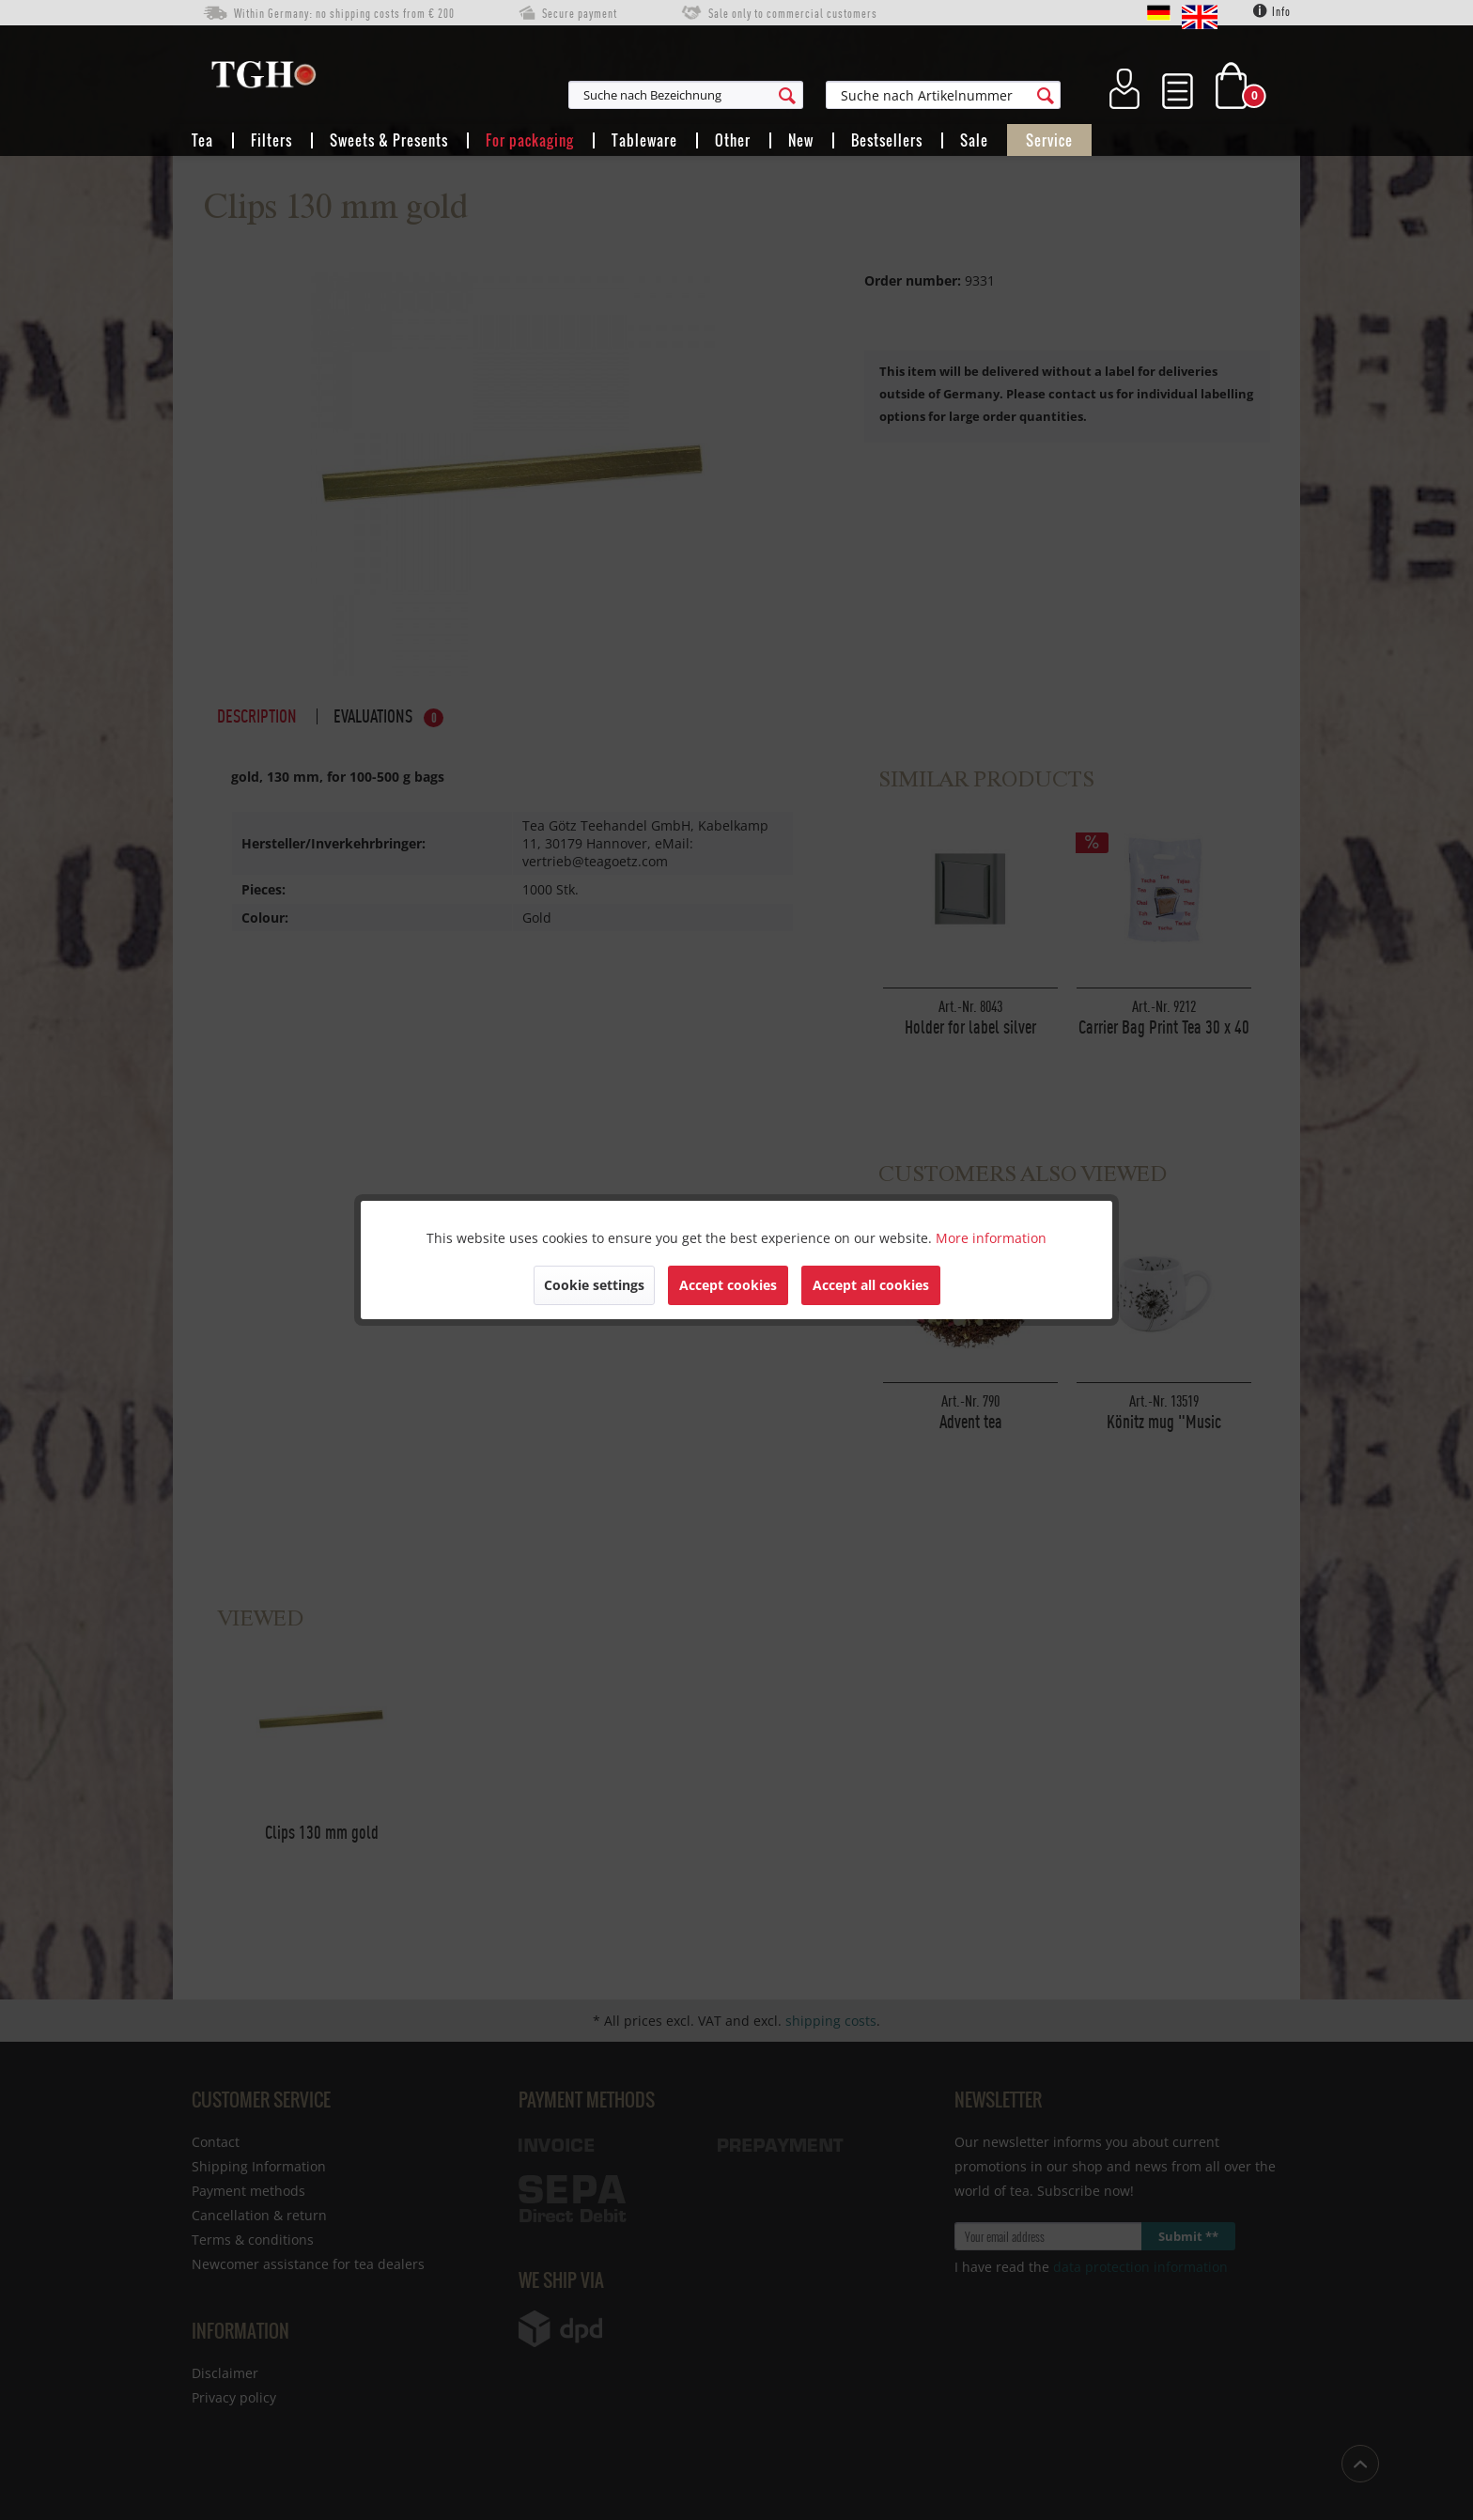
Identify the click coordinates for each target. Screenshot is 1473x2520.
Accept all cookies (871, 1285)
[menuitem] (777, 95)
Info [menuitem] (1272, 11)
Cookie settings (594, 1285)
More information (991, 1238)
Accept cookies (728, 1285)
